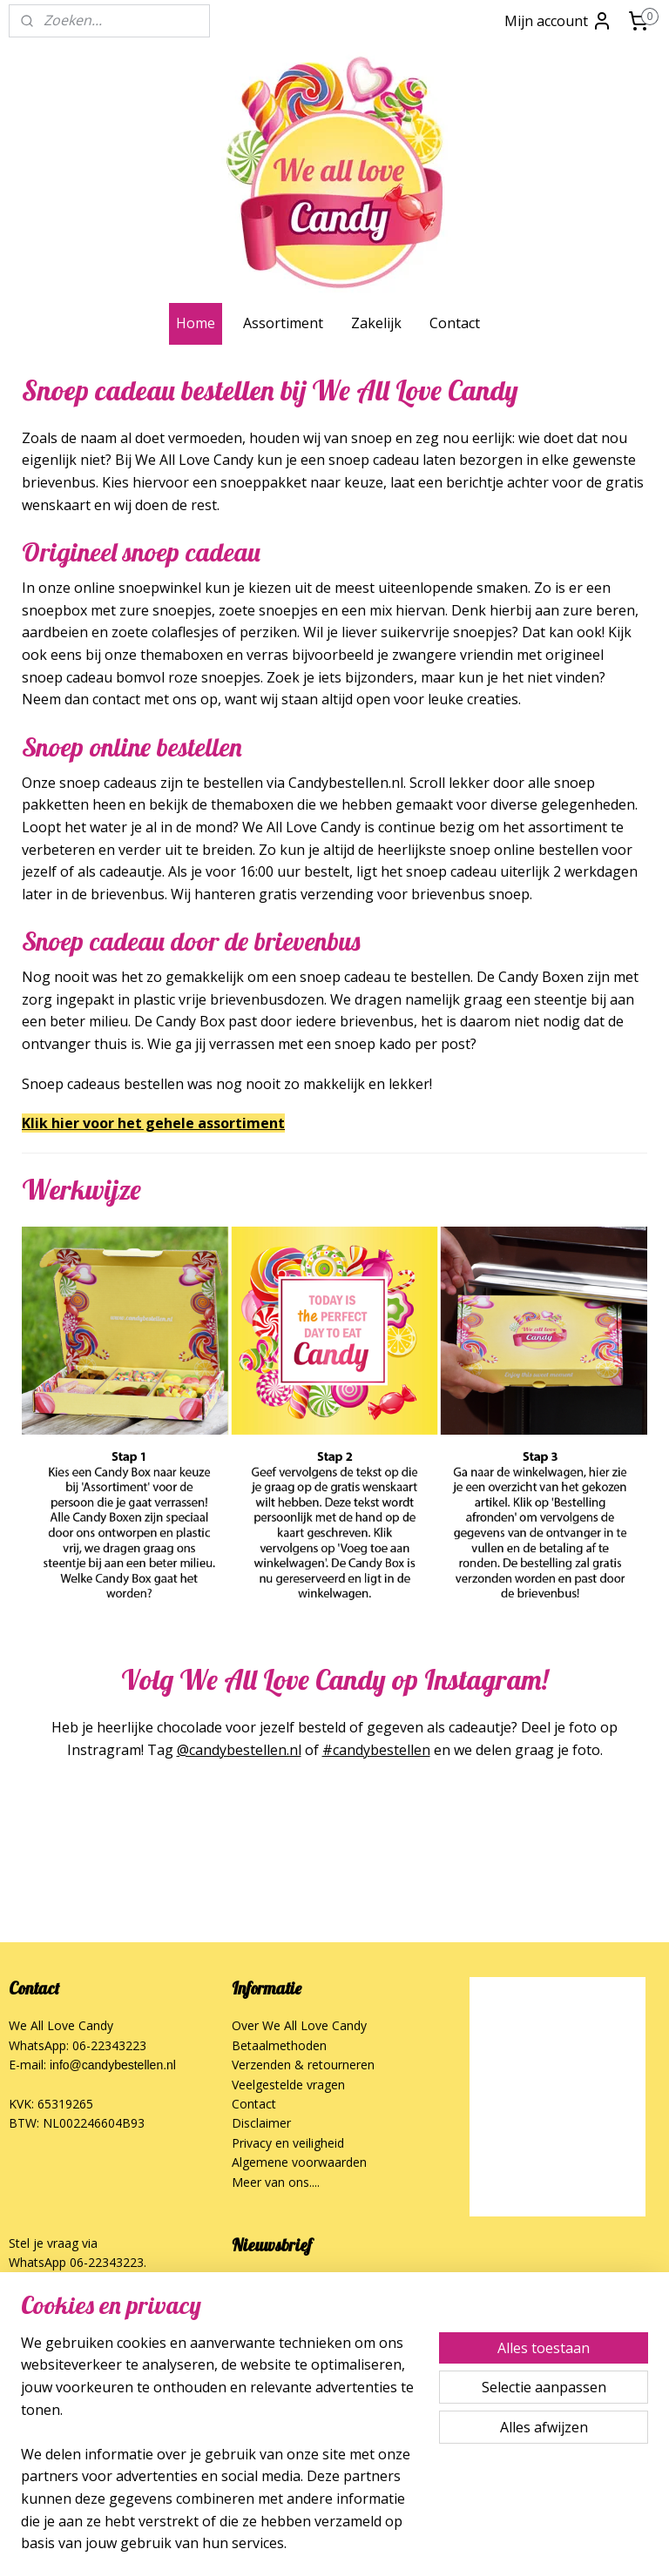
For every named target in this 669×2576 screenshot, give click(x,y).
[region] (219, 2454)
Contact (454, 323)
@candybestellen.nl (239, 1749)
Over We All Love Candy (299, 2025)
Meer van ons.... (276, 2182)
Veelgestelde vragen (288, 2084)
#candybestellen (376, 1749)
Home (195, 323)
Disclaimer (261, 2123)
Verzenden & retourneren (303, 2064)
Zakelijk (376, 323)
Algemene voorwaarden (299, 2162)
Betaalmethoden (279, 2045)
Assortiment (283, 323)
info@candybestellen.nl (113, 2065)
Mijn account (558, 20)
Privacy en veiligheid (288, 2143)
